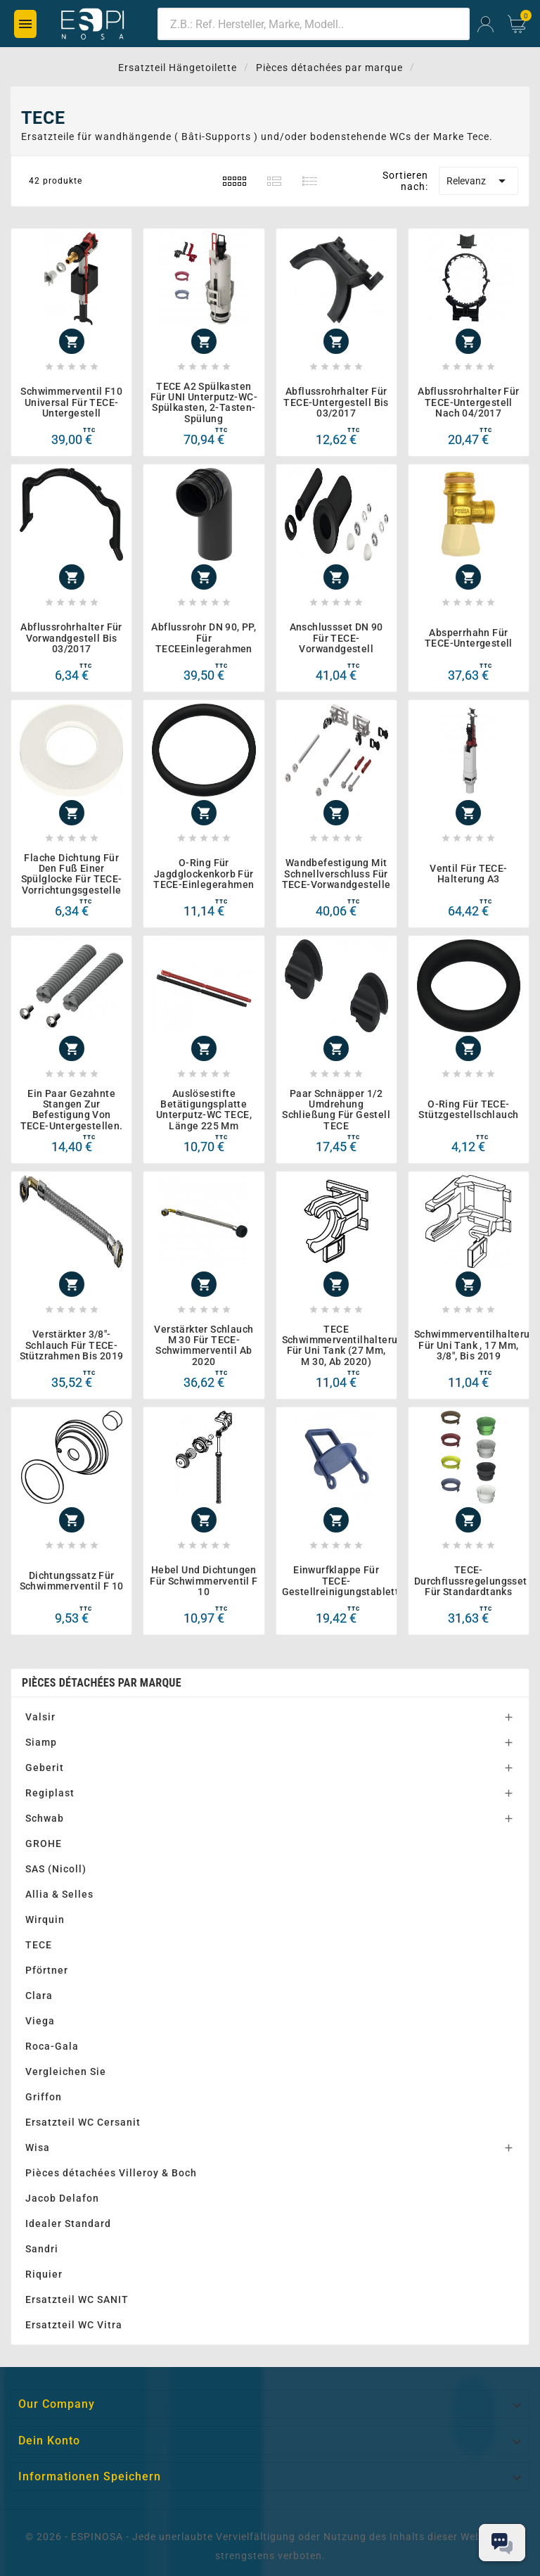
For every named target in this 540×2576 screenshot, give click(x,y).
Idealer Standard (68, 2223)
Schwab (44, 1818)
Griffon (43, 2096)
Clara (39, 1995)
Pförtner (46, 1970)
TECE (38, 1944)
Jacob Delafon (62, 2198)
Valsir (40, 1716)
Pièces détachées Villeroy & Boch (111, 2172)
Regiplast (50, 1792)
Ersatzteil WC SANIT (77, 2299)
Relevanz (478, 180)
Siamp (41, 1742)
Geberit (44, 1767)
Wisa (37, 2147)
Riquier (44, 2274)
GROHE (43, 1843)
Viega (40, 2020)
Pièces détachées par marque (101, 1682)
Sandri (41, 2248)
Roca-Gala (52, 2046)
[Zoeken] (313, 24)
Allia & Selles (59, 1894)
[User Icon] (485, 24)
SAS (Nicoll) (55, 1868)
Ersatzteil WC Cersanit (83, 2122)
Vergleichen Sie (65, 2071)
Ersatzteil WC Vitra (73, 2324)
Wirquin (45, 1919)
